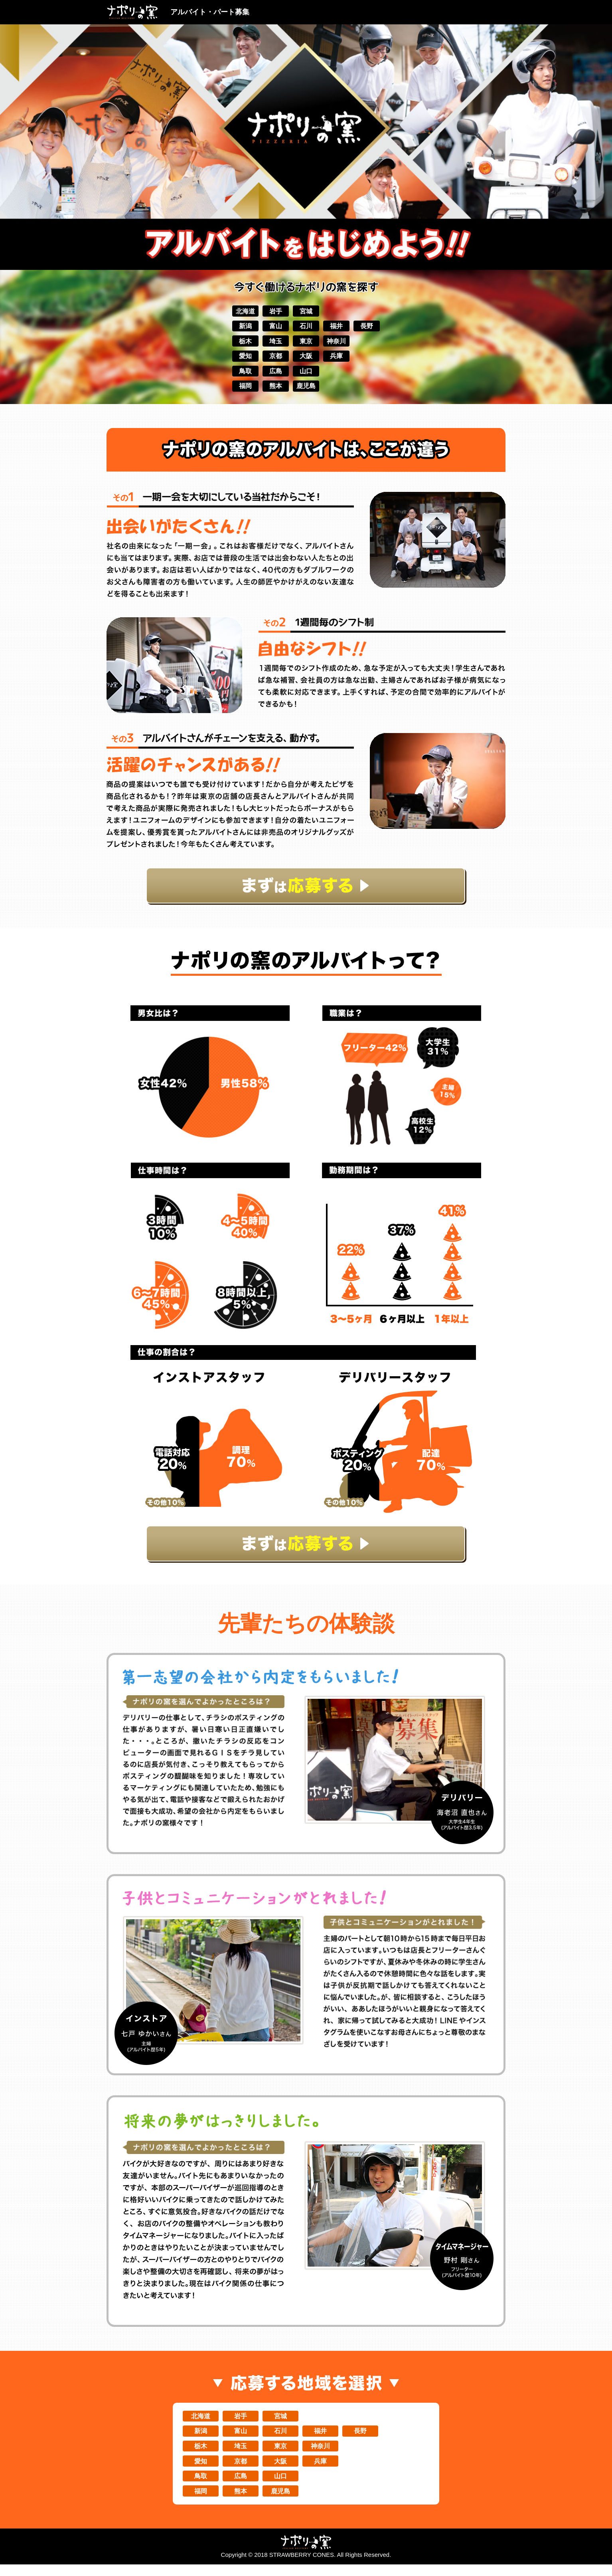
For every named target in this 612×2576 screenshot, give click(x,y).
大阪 (306, 359)
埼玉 (270, 343)
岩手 (270, 311)
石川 (306, 327)
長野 (378, 327)
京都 (270, 359)
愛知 (234, 359)
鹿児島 (306, 391)
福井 (342, 327)
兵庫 (342, 359)
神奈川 (342, 343)
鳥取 (234, 375)
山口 (306, 375)
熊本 (270, 391)
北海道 (234, 311)
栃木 (234, 343)
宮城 (306, 311)
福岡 (234, 391)
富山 (270, 327)
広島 (270, 375)
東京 (306, 343)
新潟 (234, 327)
